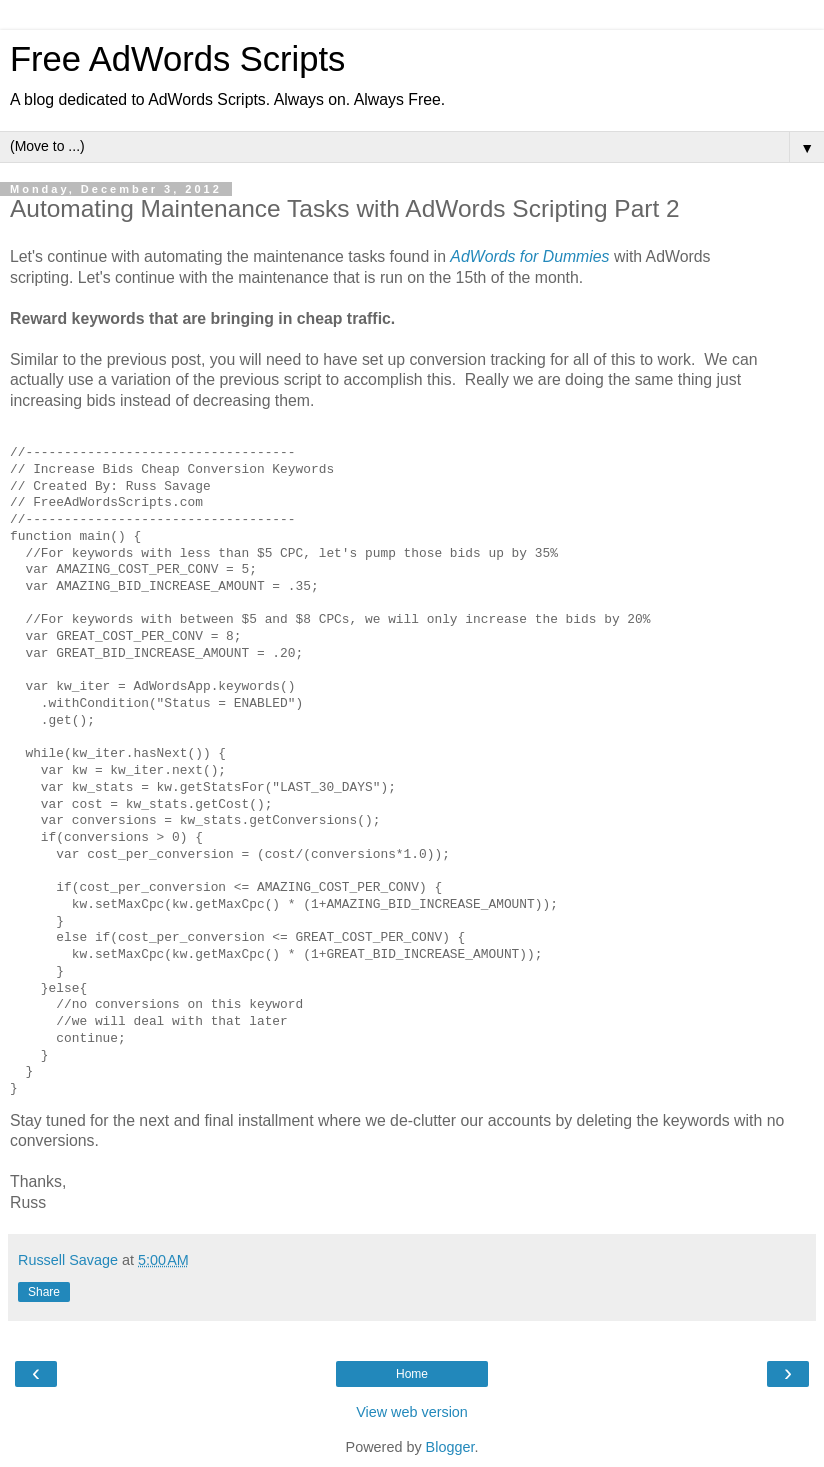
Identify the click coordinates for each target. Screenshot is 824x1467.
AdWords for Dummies (529, 256)
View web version (412, 1412)
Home (412, 1374)
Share (44, 1292)
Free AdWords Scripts (177, 59)
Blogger (450, 1447)
